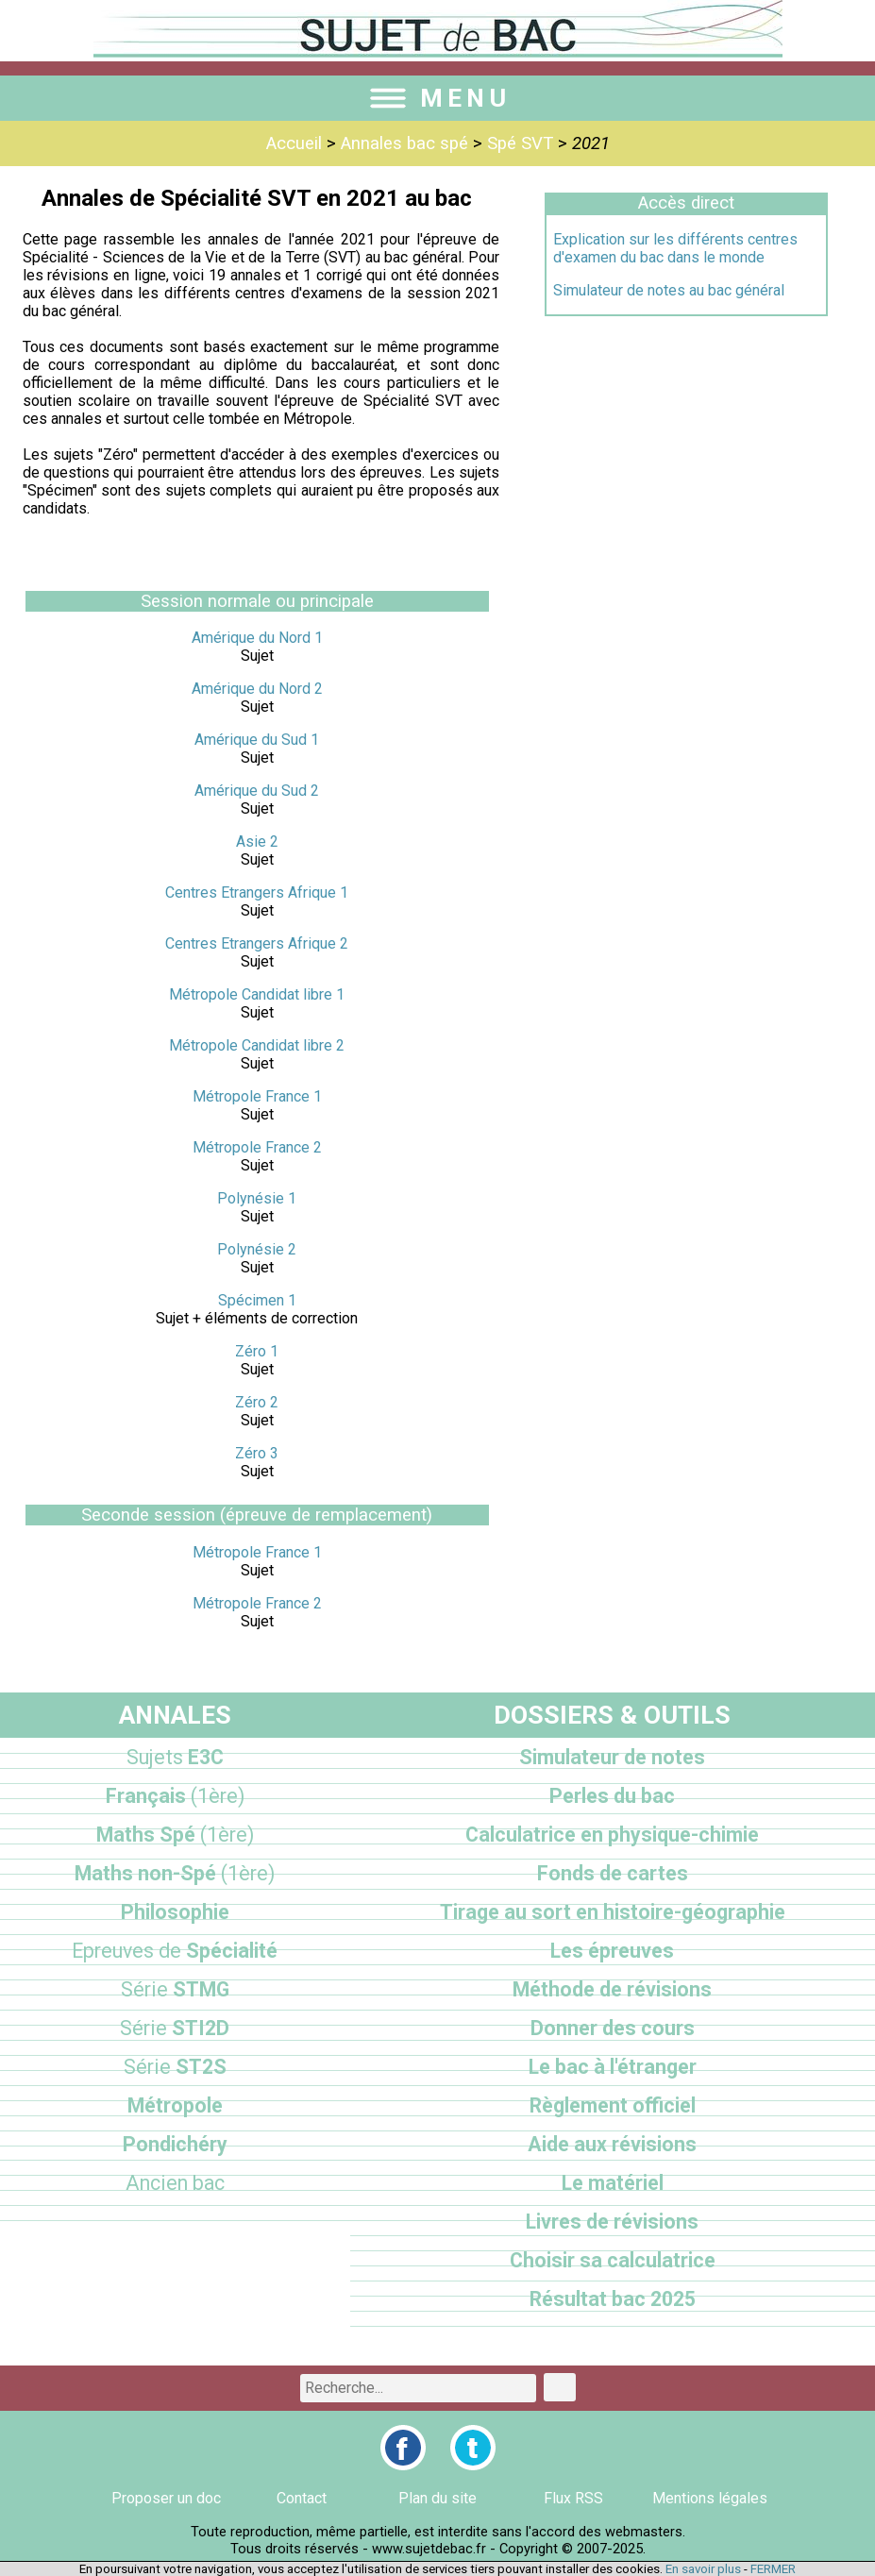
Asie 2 (257, 841)
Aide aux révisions (612, 2144)
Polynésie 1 (256, 1198)
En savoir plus (703, 2569)
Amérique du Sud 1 (256, 740)
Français (175, 1796)
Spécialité (175, 1950)
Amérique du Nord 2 (257, 689)
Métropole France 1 (257, 1096)
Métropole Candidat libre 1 (257, 994)
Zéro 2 (256, 1402)
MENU (438, 98)
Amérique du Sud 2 (256, 791)
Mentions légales (709, 2498)
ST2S (175, 2067)
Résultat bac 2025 (613, 2299)
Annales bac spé (404, 143)
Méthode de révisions (612, 1989)
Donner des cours (612, 2028)
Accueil (294, 143)
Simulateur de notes (612, 1757)
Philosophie (175, 1912)
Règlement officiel (613, 2105)
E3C (175, 1757)
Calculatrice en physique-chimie (612, 1834)
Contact (302, 2498)
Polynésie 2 (256, 1249)
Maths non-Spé (175, 1873)
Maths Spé (175, 1834)
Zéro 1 (256, 1351)
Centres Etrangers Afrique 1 (256, 892)
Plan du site (437, 2498)
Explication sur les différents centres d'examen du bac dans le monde (675, 248)
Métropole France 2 (257, 1147)
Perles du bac (612, 1796)
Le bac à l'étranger (613, 2067)
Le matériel (613, 2183)
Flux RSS (573, 2498)
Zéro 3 (256, 1453)
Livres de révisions (612, 2221)
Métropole (175, 2105)
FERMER (773, 2569)
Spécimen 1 (257, 1300)
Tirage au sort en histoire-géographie (612, 1912)
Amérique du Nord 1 (257, 638)
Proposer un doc (166, 2498)
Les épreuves (612, 1950)
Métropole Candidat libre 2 (257, 1045)
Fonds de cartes (612, 1873)
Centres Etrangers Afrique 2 (256, 943)
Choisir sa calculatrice (612, 2260)
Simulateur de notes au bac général (668, 290)
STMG (175, 1989)
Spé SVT (520, 143)
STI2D (174, 2028)
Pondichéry (175, 2144)
